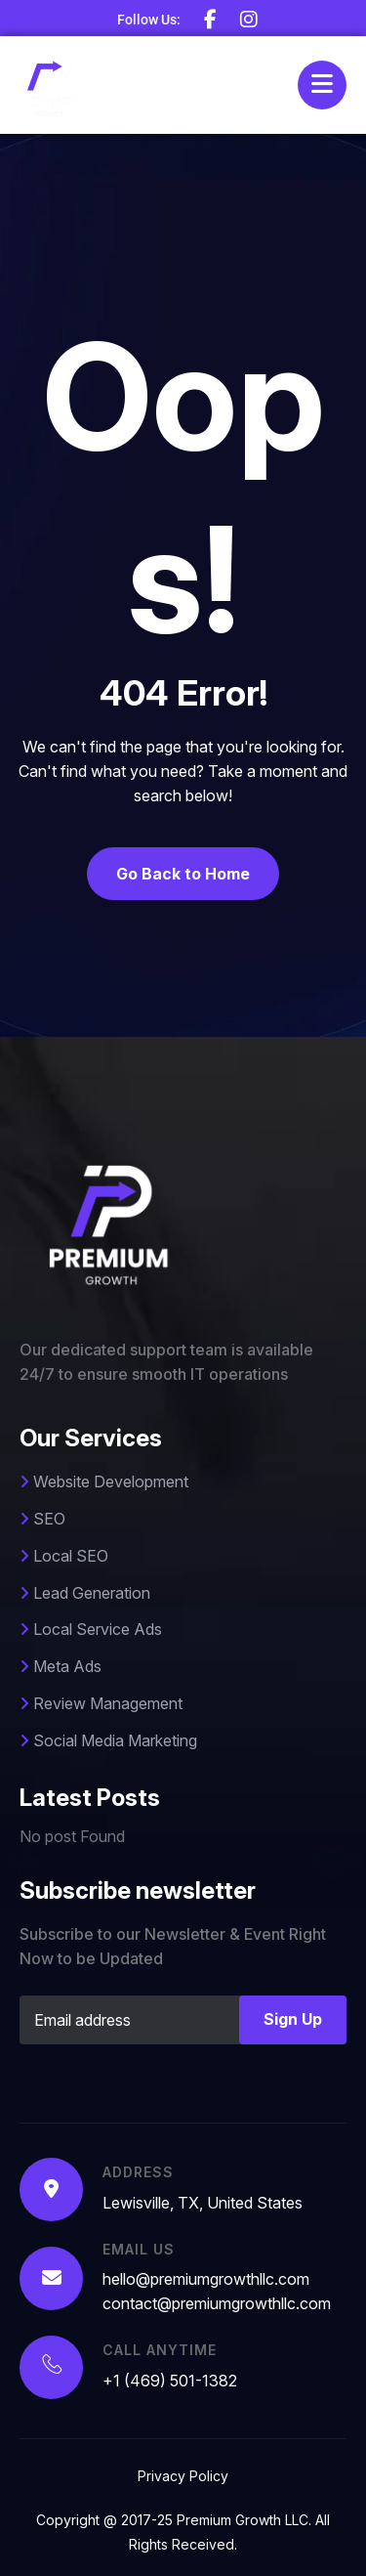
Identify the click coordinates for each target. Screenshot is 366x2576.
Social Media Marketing (108, 1740)
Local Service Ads (91, 1629)
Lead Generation (85, 1593)
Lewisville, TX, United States (202, 2202)
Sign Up (293, 2019)
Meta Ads (61, 1666)
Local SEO (64, 1556)
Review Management (101, 1703)
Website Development (104, 1481)
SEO (42, 1518)
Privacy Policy (183, 2476)
